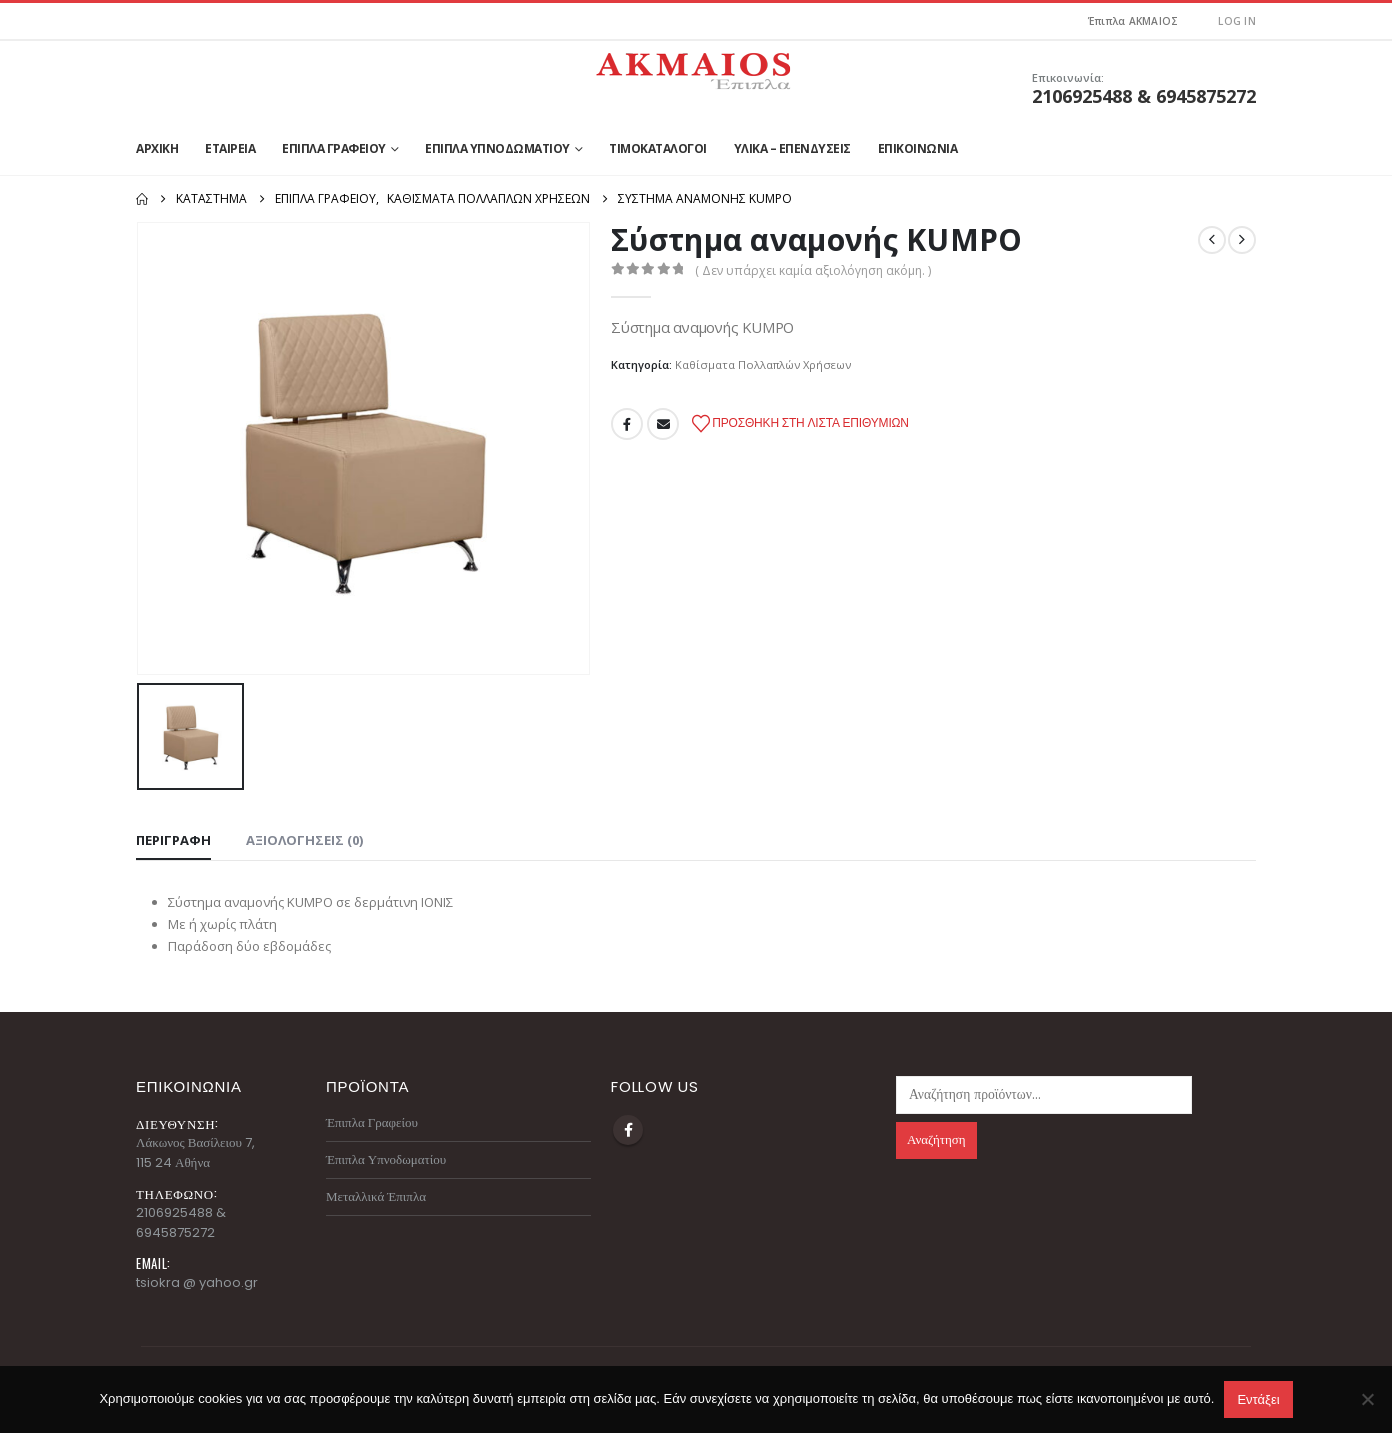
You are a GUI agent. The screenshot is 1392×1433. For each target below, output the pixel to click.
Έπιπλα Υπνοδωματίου (497, 148)
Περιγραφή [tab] (173, 840)
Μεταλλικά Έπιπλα (376, 1196)
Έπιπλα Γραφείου (334, 148)
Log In (1237, 21)
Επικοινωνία (918, 148)
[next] (1242, 240)
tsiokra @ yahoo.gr (197, 1282)
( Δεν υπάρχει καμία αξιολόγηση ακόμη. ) (813, 270)
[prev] (1212, 240)
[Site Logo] (696, 66)
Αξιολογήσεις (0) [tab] (304, 840)
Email (663, 424)
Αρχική (157, 148)
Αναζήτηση (936, 1139)
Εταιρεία (230, 148)
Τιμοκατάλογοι (658, 148)
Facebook (627, 424)
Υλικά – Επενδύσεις (792, 148)
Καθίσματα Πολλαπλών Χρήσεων (763, 364)
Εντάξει (1258, 1399)
